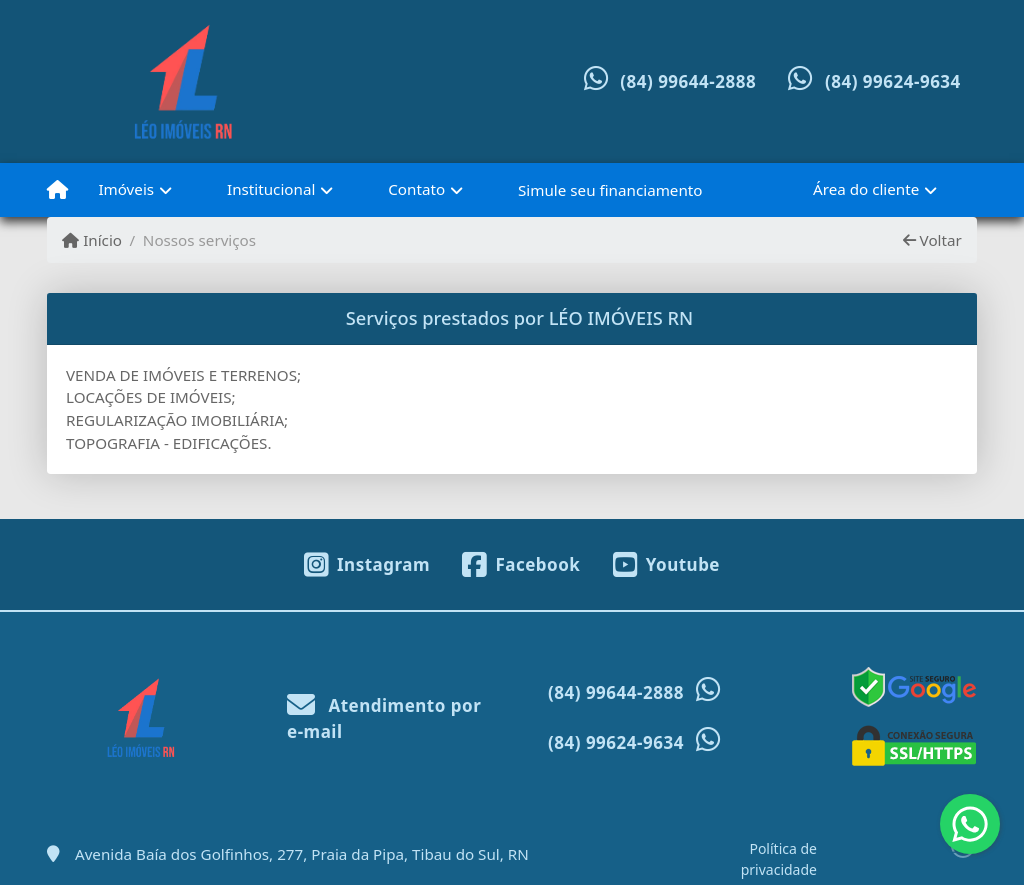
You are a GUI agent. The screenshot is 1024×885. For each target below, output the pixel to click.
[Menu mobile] (57, 190)
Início (92, 240)
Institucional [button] (271, 189)
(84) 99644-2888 (688, 81)
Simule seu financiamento (610, 190)
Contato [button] (416, 189)
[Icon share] (367, 563)
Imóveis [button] (126, 189)
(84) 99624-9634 (893, 81)
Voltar (932, 240)
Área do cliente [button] (866, 189)
